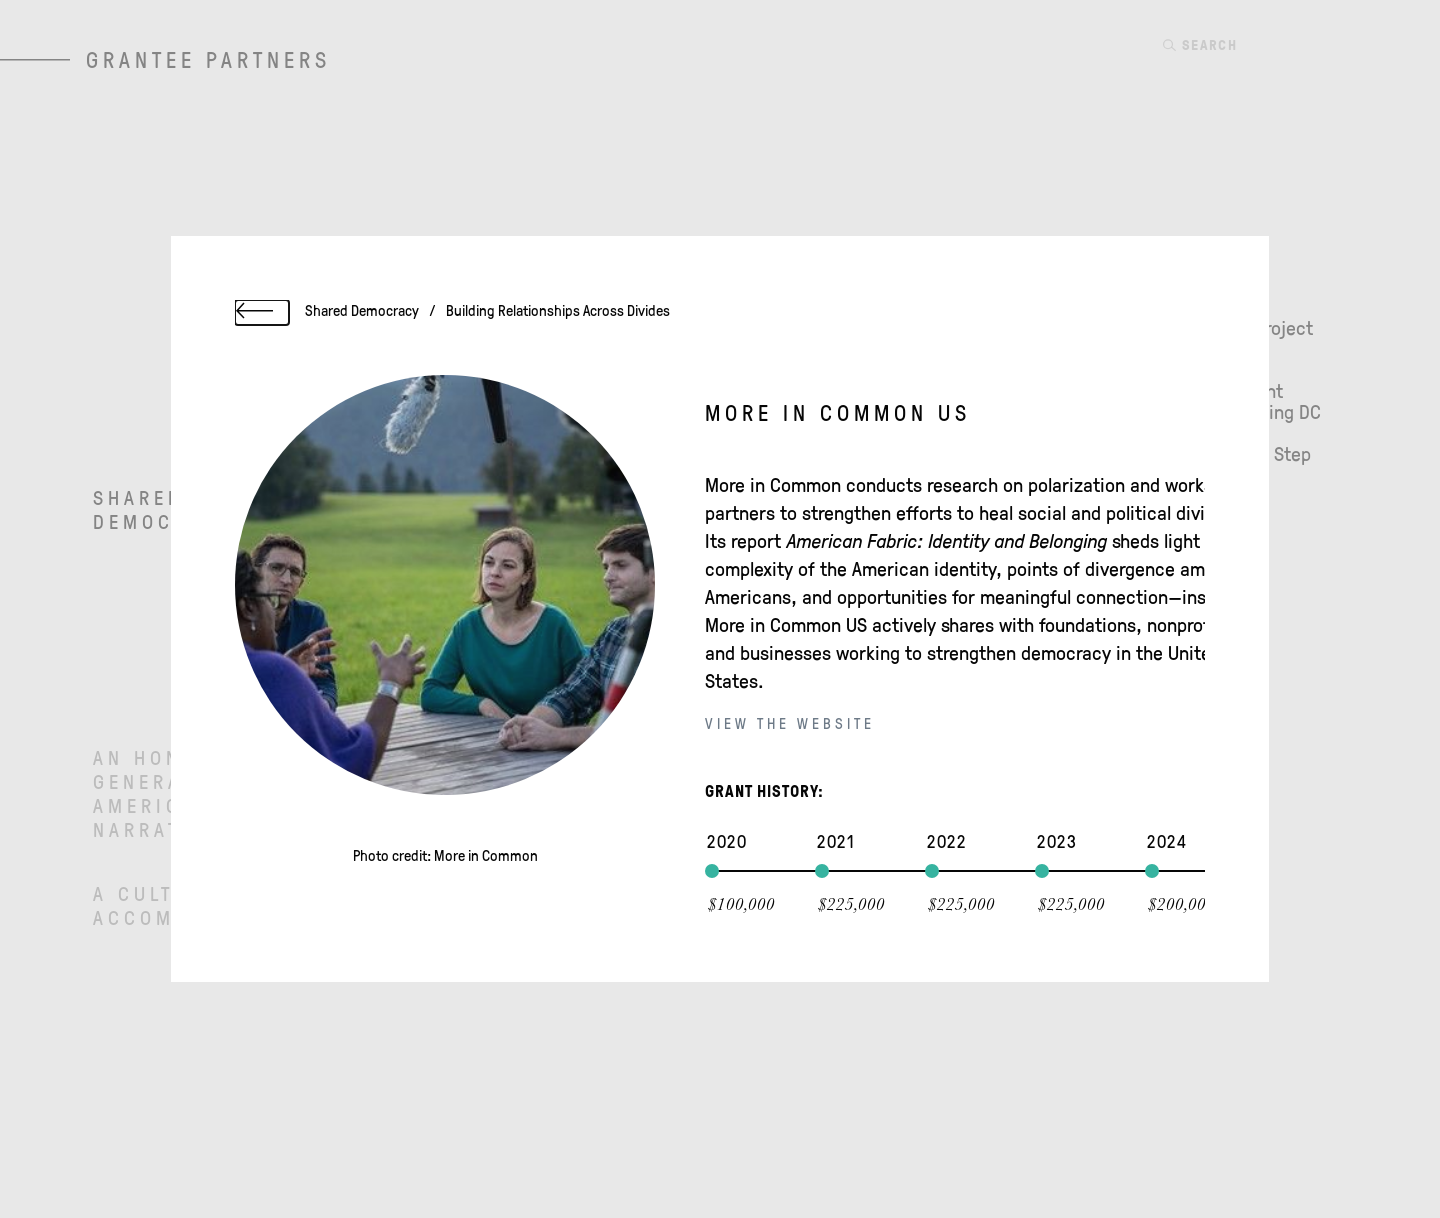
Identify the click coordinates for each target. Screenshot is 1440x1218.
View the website (790, 725)
